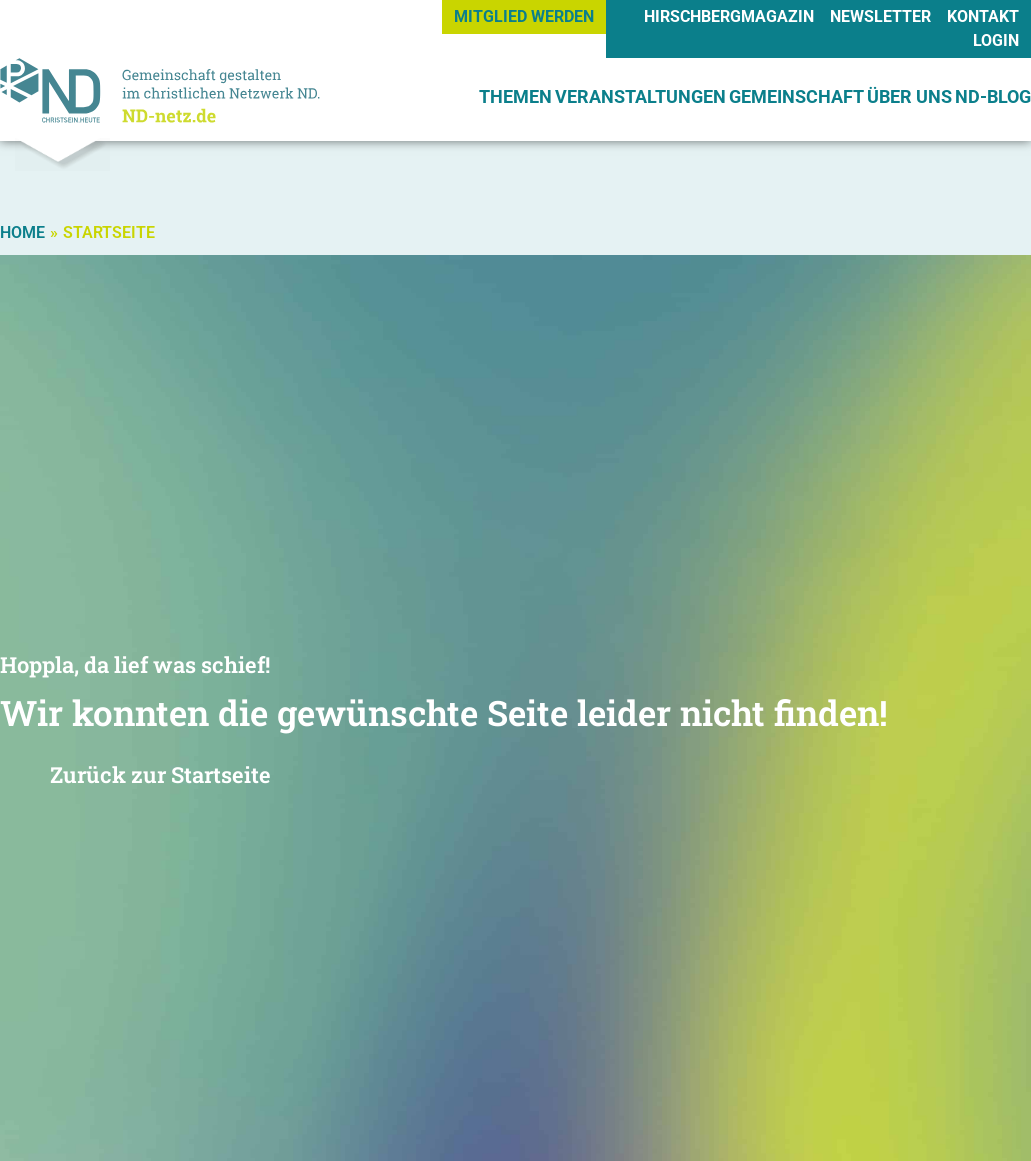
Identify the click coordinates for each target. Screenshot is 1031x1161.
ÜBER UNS (909, 96)
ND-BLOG (993, 96)
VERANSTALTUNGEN (640, 96)
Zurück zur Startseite (160, 774)
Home (22, 232)
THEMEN (515, 96)
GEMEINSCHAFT (796, 96)
